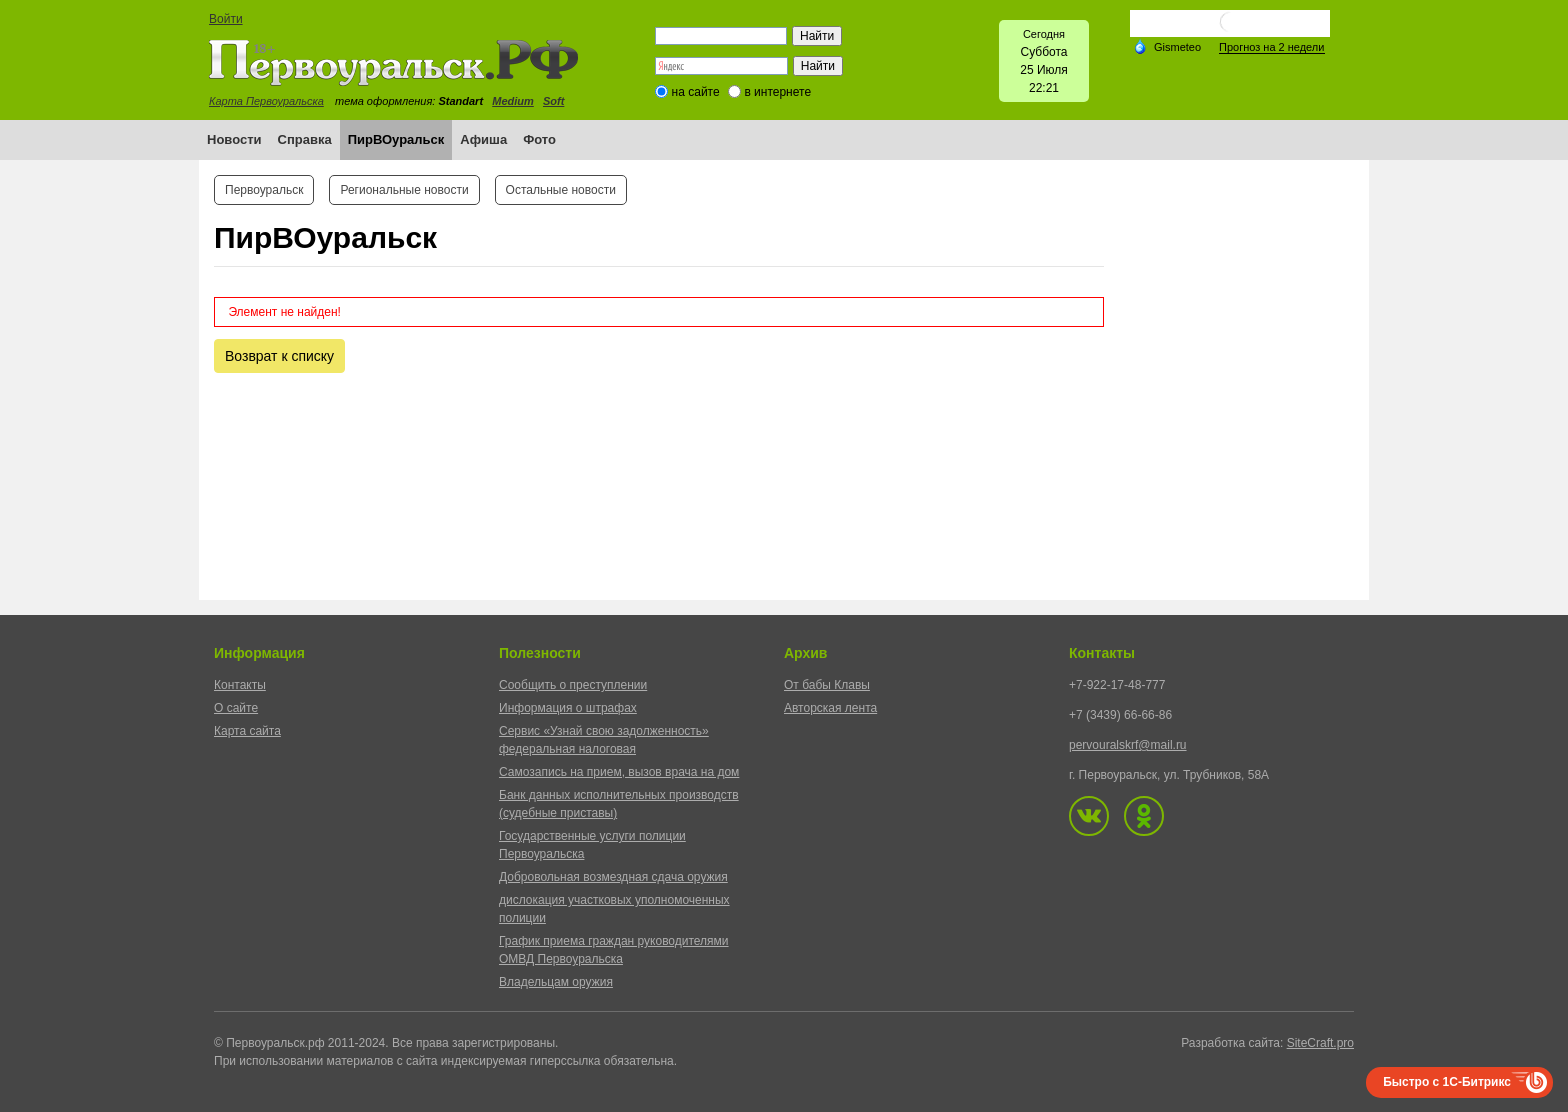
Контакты (240, 685)
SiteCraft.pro (1320, 1043)
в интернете (777, 92)
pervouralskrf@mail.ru (1128, 745)
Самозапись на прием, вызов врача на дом (619, 772)
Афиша (483, 139)
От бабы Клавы (827, 685)
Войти (226, 19)
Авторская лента (830, 708)
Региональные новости (404, 190)
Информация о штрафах (568, 708)
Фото (539, 139)
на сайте (696, 92)
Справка (305, 139)
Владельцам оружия (556, 982)
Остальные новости (561, 190)
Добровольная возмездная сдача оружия (613, 877)
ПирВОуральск (396, 139)
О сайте (236, 708)
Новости (234, 139)
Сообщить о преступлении (573, 685)
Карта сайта (247, 731)
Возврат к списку (279, 356)
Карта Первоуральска (266, 101)
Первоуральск (264, 190)
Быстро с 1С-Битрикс (1447, 1082)
